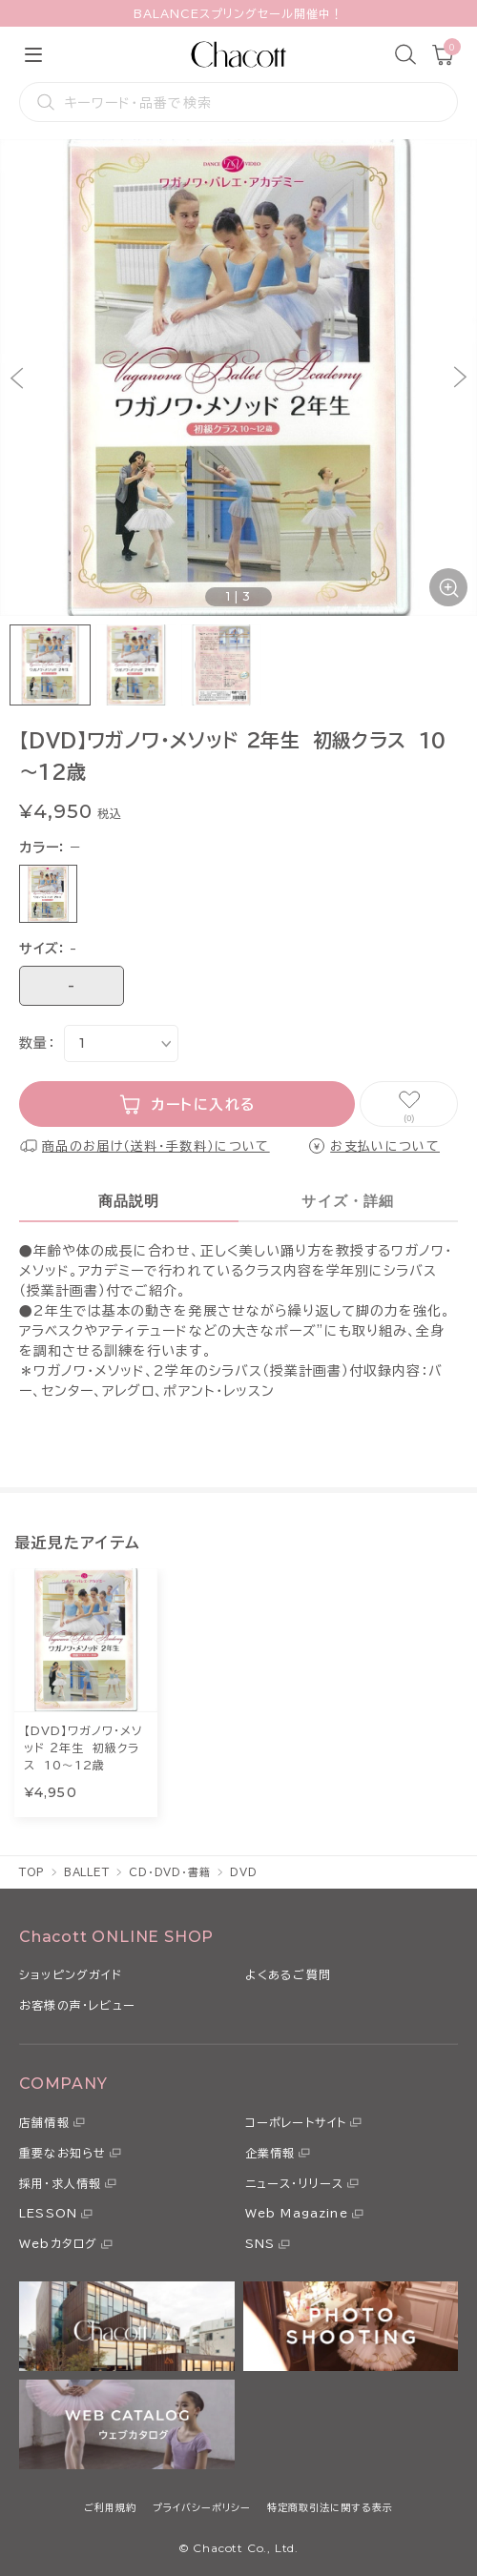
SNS (260, 2243)
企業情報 (270, 2152)
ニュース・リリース (294, 2183)
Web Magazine (296, 2212)
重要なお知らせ (62, 2152)
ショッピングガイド (70, 1974)
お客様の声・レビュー (77, 2005)
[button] (16, 378)
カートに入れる (204, 1104)
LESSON (48, 2212)
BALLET (87, 1872)
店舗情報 (44, 2122)
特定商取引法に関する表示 (330, 2507)
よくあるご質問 (288, 1974)
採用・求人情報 (60, 2183)
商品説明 (129, 1201)
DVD (244, 1872)
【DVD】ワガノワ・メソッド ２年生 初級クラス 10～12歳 (83, 1747)
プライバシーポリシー (202, 2507)
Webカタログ (58, 2243)
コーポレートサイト (296, 2122)
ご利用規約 (110, 2507)
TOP (32, 1872)
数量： (36, 1043)
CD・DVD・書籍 (170, 1872)
